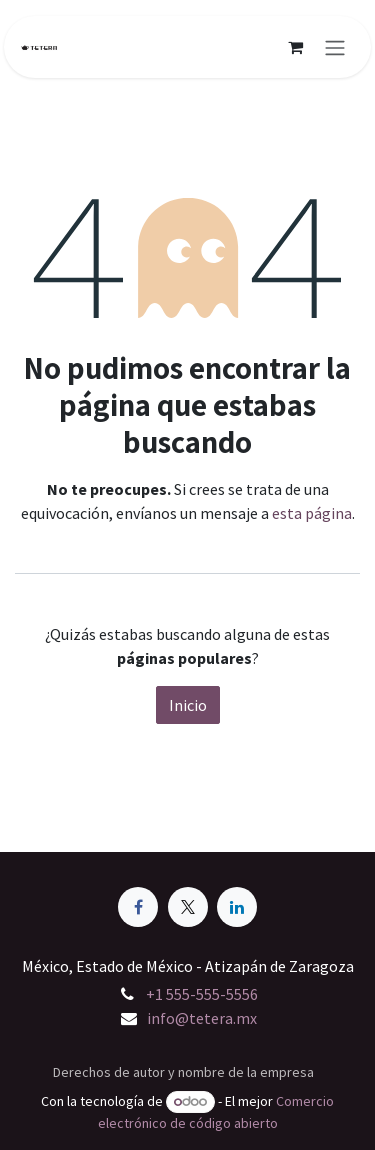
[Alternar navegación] (335, 47)
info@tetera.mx (202, 1018)
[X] (188, 907)
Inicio (188, 705)
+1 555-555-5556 (202, 994)
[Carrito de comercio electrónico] (295, 47)
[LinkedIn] (237, 907)
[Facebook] (138, 907)
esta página (312, 513)
